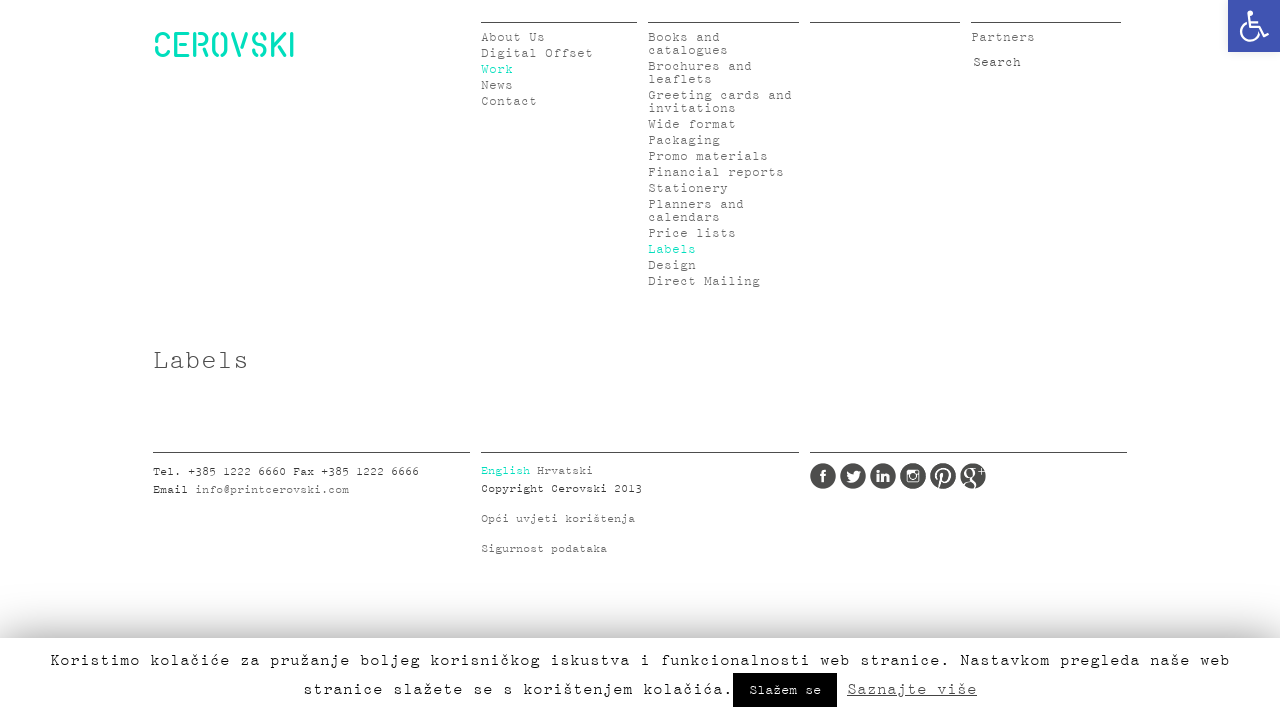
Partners (1003, 37)
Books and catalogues (688, 44)
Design (672, 265)
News (497, 85)
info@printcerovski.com (272, 490)
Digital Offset (537, 53)
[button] (1254, 26)
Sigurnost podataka (544, 549)
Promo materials (708, 156)
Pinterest (943, 476)
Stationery (688, 188)
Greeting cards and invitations (720, 102)
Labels (672, 249)
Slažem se (785, 690)
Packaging (684, 140)
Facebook (823, 476)
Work (497, 69)
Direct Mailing (704, 281)
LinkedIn (883, 476)
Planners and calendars (696, 211)
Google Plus (973, 476)
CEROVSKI (224, 44)
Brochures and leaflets (700, 73)
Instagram (913, 476)
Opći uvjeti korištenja (558, 519)
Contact (509, 101)
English (505, 471)
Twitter (853, 476)
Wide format (692, 124)
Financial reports (716, 172)
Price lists (692, 233)
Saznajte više (912, 689)
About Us (513, 37)
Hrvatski (565, 471)
